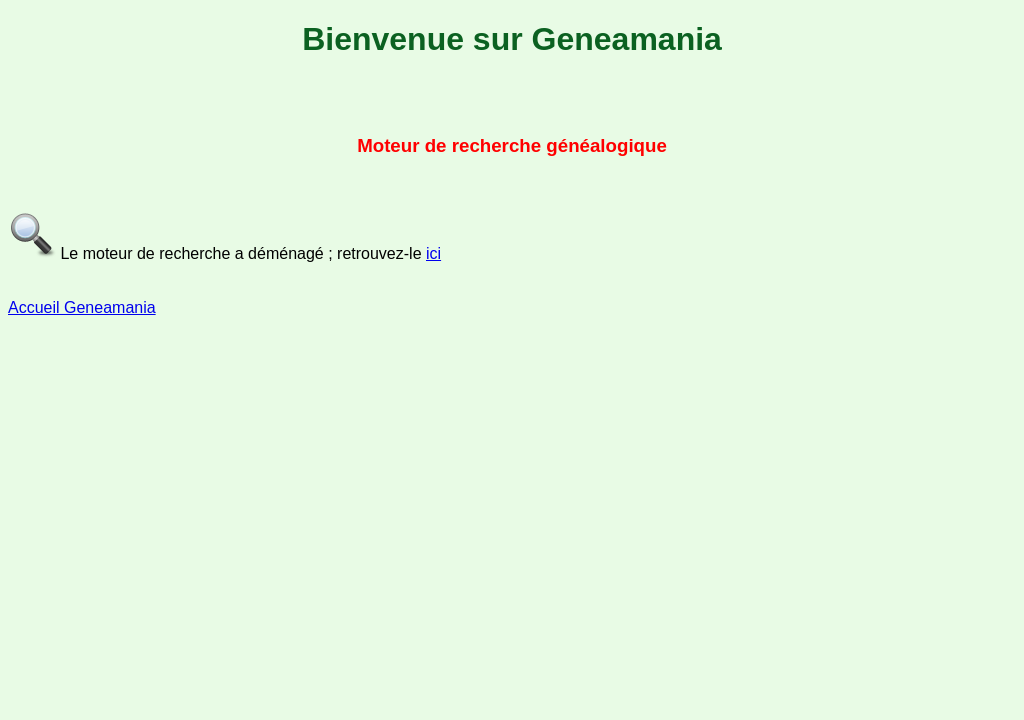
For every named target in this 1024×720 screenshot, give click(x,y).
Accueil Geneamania (82, 307)
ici (433, 253)
